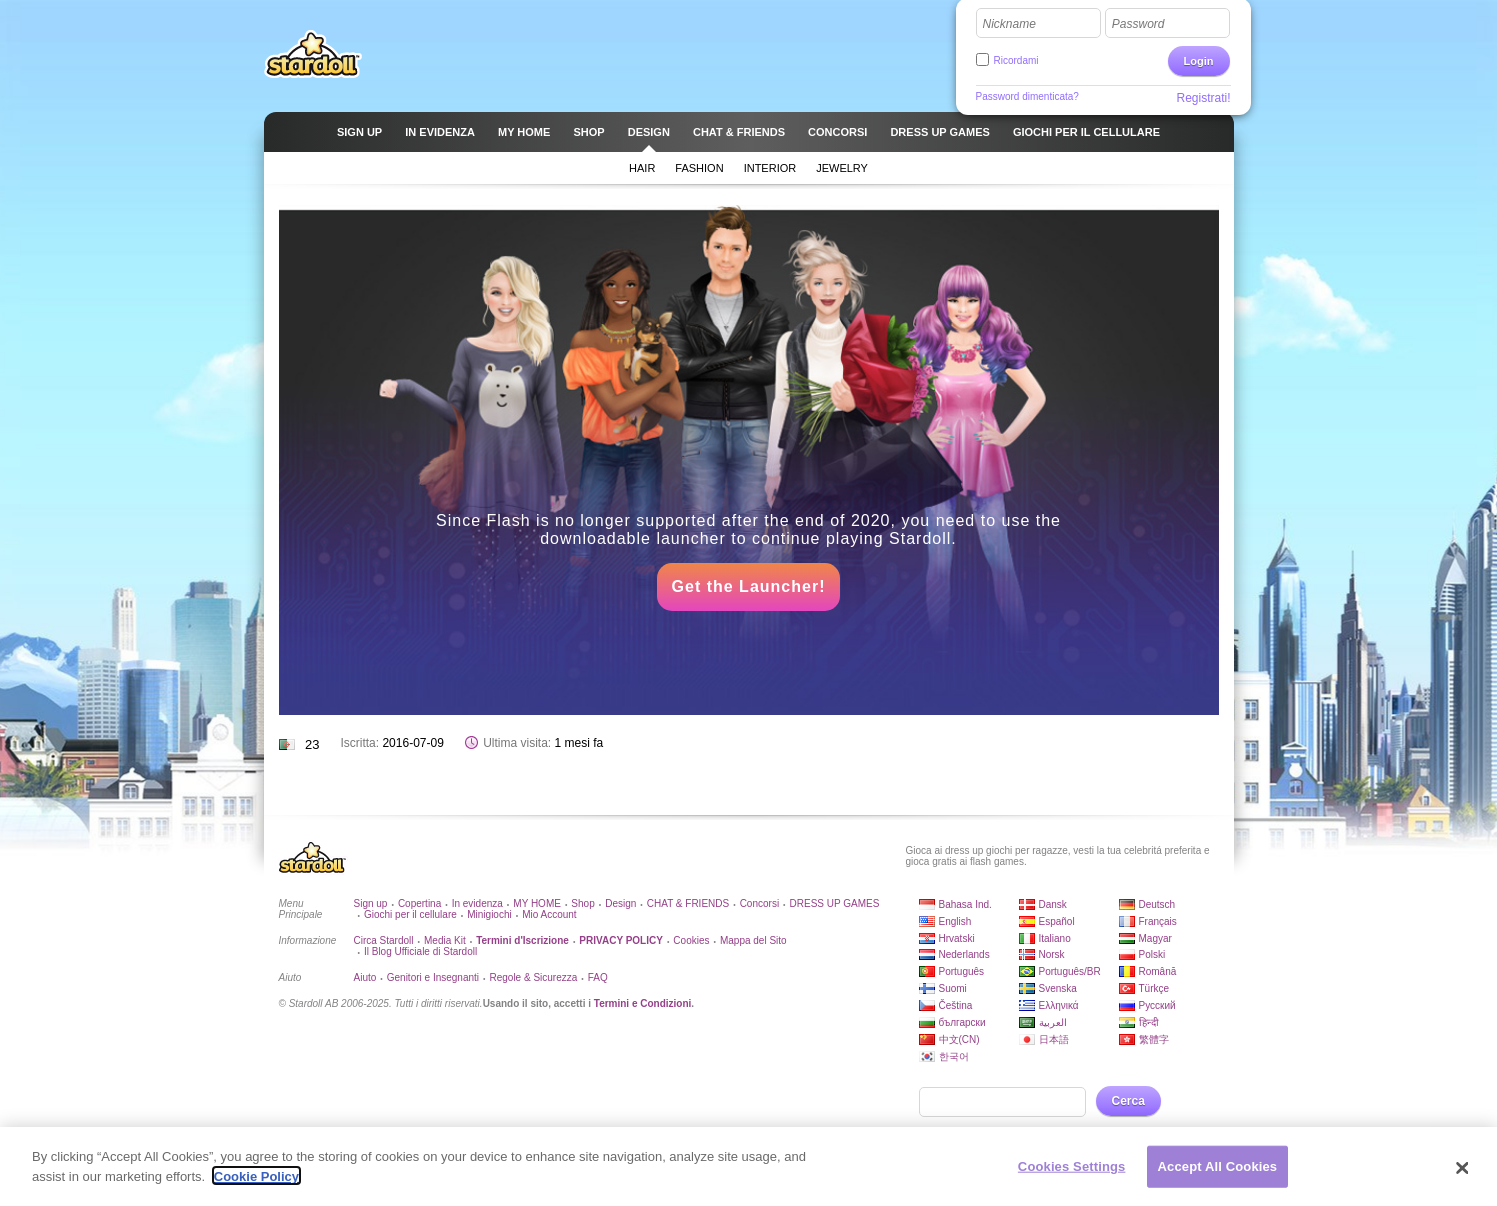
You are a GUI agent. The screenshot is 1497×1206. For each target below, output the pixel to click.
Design (620, 903)
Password (1138, 24)
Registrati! (1203, 98)
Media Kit (445, 940)
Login (1199, 61)
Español (1057, 921)
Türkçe (1154, 988)
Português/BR (1070, 971)
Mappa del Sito (753, 940)
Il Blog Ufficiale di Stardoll (420, 951)
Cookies (691, 940)
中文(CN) (959, 1039)
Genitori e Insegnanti (433, 977)
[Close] (1462, 1177)
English (955, 921)
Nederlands (964, 954)
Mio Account (549, 914)
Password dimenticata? (1027, 96)
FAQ (598, 977)
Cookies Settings (1072, 1174)
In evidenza (477, 903)
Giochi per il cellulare (410, 914)
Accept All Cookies (1218, 1174)
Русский (1157, 1005)
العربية (1053, 1022)
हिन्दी (1149, 1022)
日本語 (1054, 1039)
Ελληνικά (1059, 1005)
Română (1158, 971)
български (962, 1022)
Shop (582, 903)
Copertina (419, 903)
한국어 (954, 1056)
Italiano (1055, 938)
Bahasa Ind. (965, 904)
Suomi (953, 988)
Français (1158, 921)
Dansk (1053, 904)
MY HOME (537, 903)
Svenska (1058, 988)
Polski (1152, 954)
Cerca (1128, 1101)
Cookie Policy (256, 1184)
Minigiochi (489, 914)
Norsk (1052, 954)
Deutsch (1157, 904)
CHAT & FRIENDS (688, 903)
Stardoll (313, 54)
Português (962, 971)
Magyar (1155, 938)
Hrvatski (957, 938)
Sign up (371, 903)
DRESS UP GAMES (835, 903)
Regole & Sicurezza (533, 977)
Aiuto (365, 977)
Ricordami (1016, 60)
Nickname (1009, 24)
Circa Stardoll (384, 940)
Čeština (956, 1005)
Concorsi (759, 903)
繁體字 (1154, 1039)
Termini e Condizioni (643, 1003)
